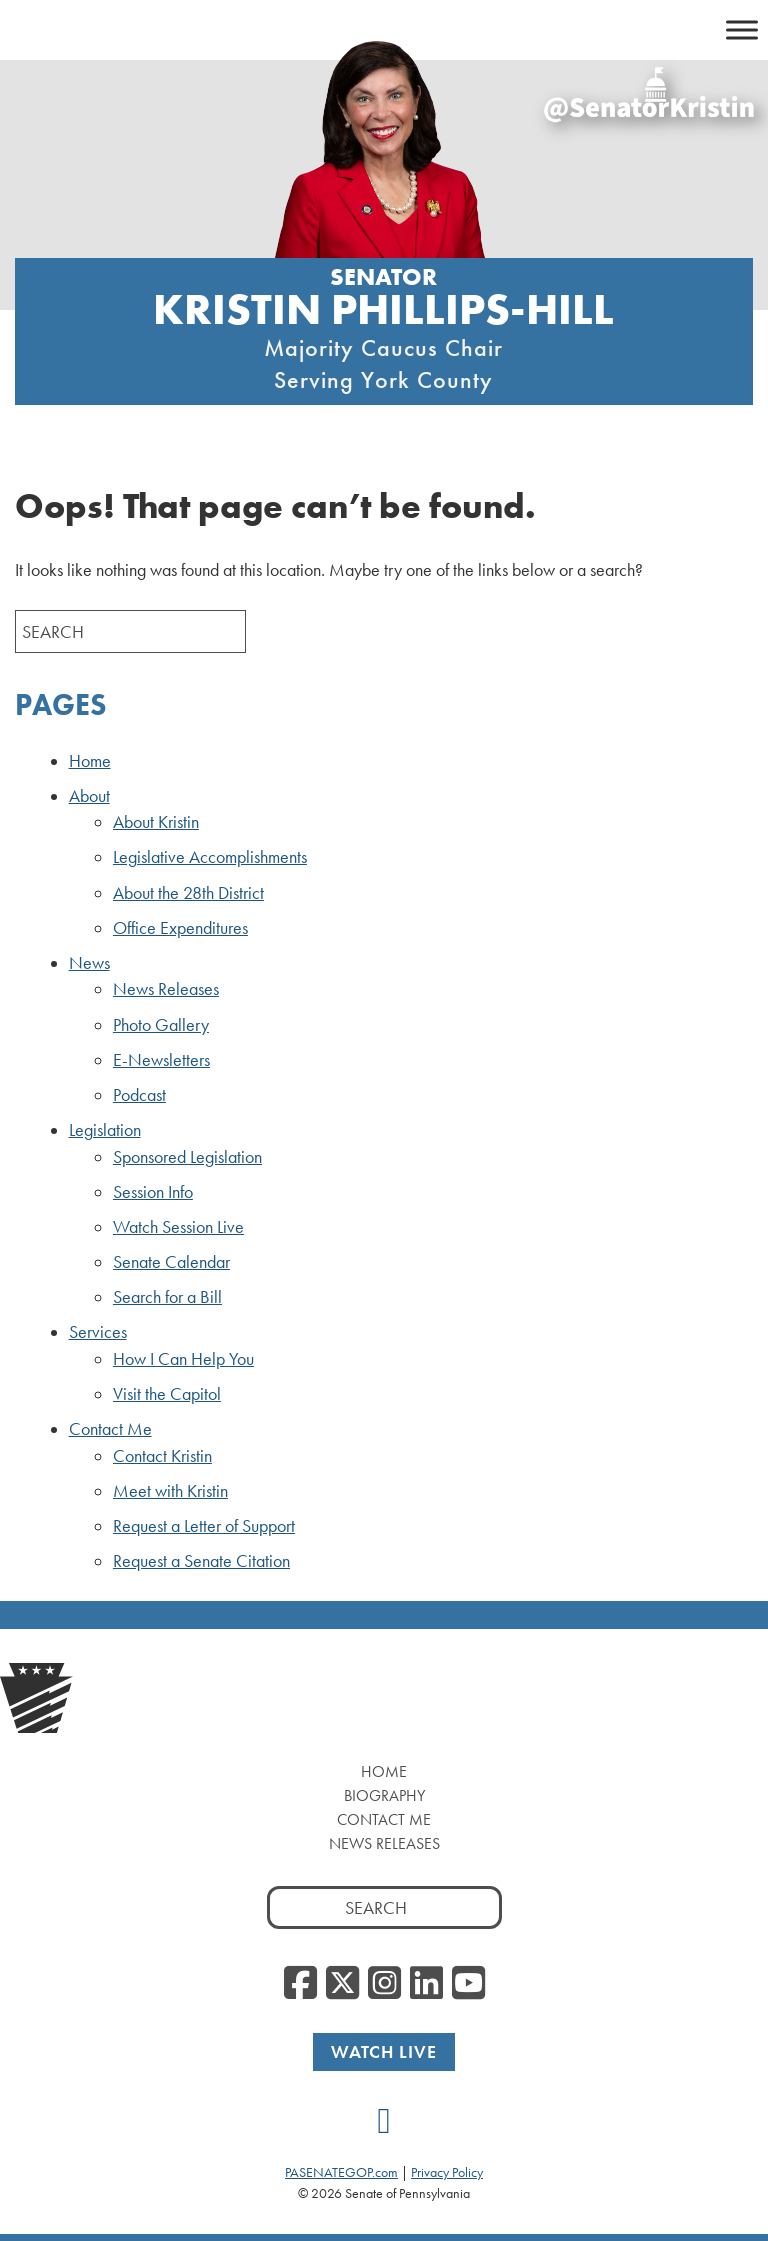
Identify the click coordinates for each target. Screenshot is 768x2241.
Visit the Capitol (167, 1394)
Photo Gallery (161, 1025)
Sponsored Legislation (187, 1157)
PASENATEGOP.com (341, 2172)
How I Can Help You (183, 1359)
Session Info (153, 1192)
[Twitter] (342, 1984)
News (89, 963)
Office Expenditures (180, 928)
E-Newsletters (161, 1060)
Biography (384, 1795)
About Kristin (156, 822)
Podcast (139, 1095)
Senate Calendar (171, 1262)
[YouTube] (468, 1984)
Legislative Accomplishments (210, 857)
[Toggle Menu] (742, 29)
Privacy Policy (447, 2172)
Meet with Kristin (170, 1491)
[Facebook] (300, 1984)
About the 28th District (188, 893)
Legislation (105, 1130)
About (89, 796)
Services (98, 1332)
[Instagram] (384, 1984)
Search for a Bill (167, 1297)
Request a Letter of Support (204, 1526)
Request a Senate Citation (201, 1561)
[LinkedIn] (426, 1984)
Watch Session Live (178, 1227)
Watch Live (384, 2051)
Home (90, 761)
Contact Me (110, 1429)
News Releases (166, 989)
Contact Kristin (162, 1456)
